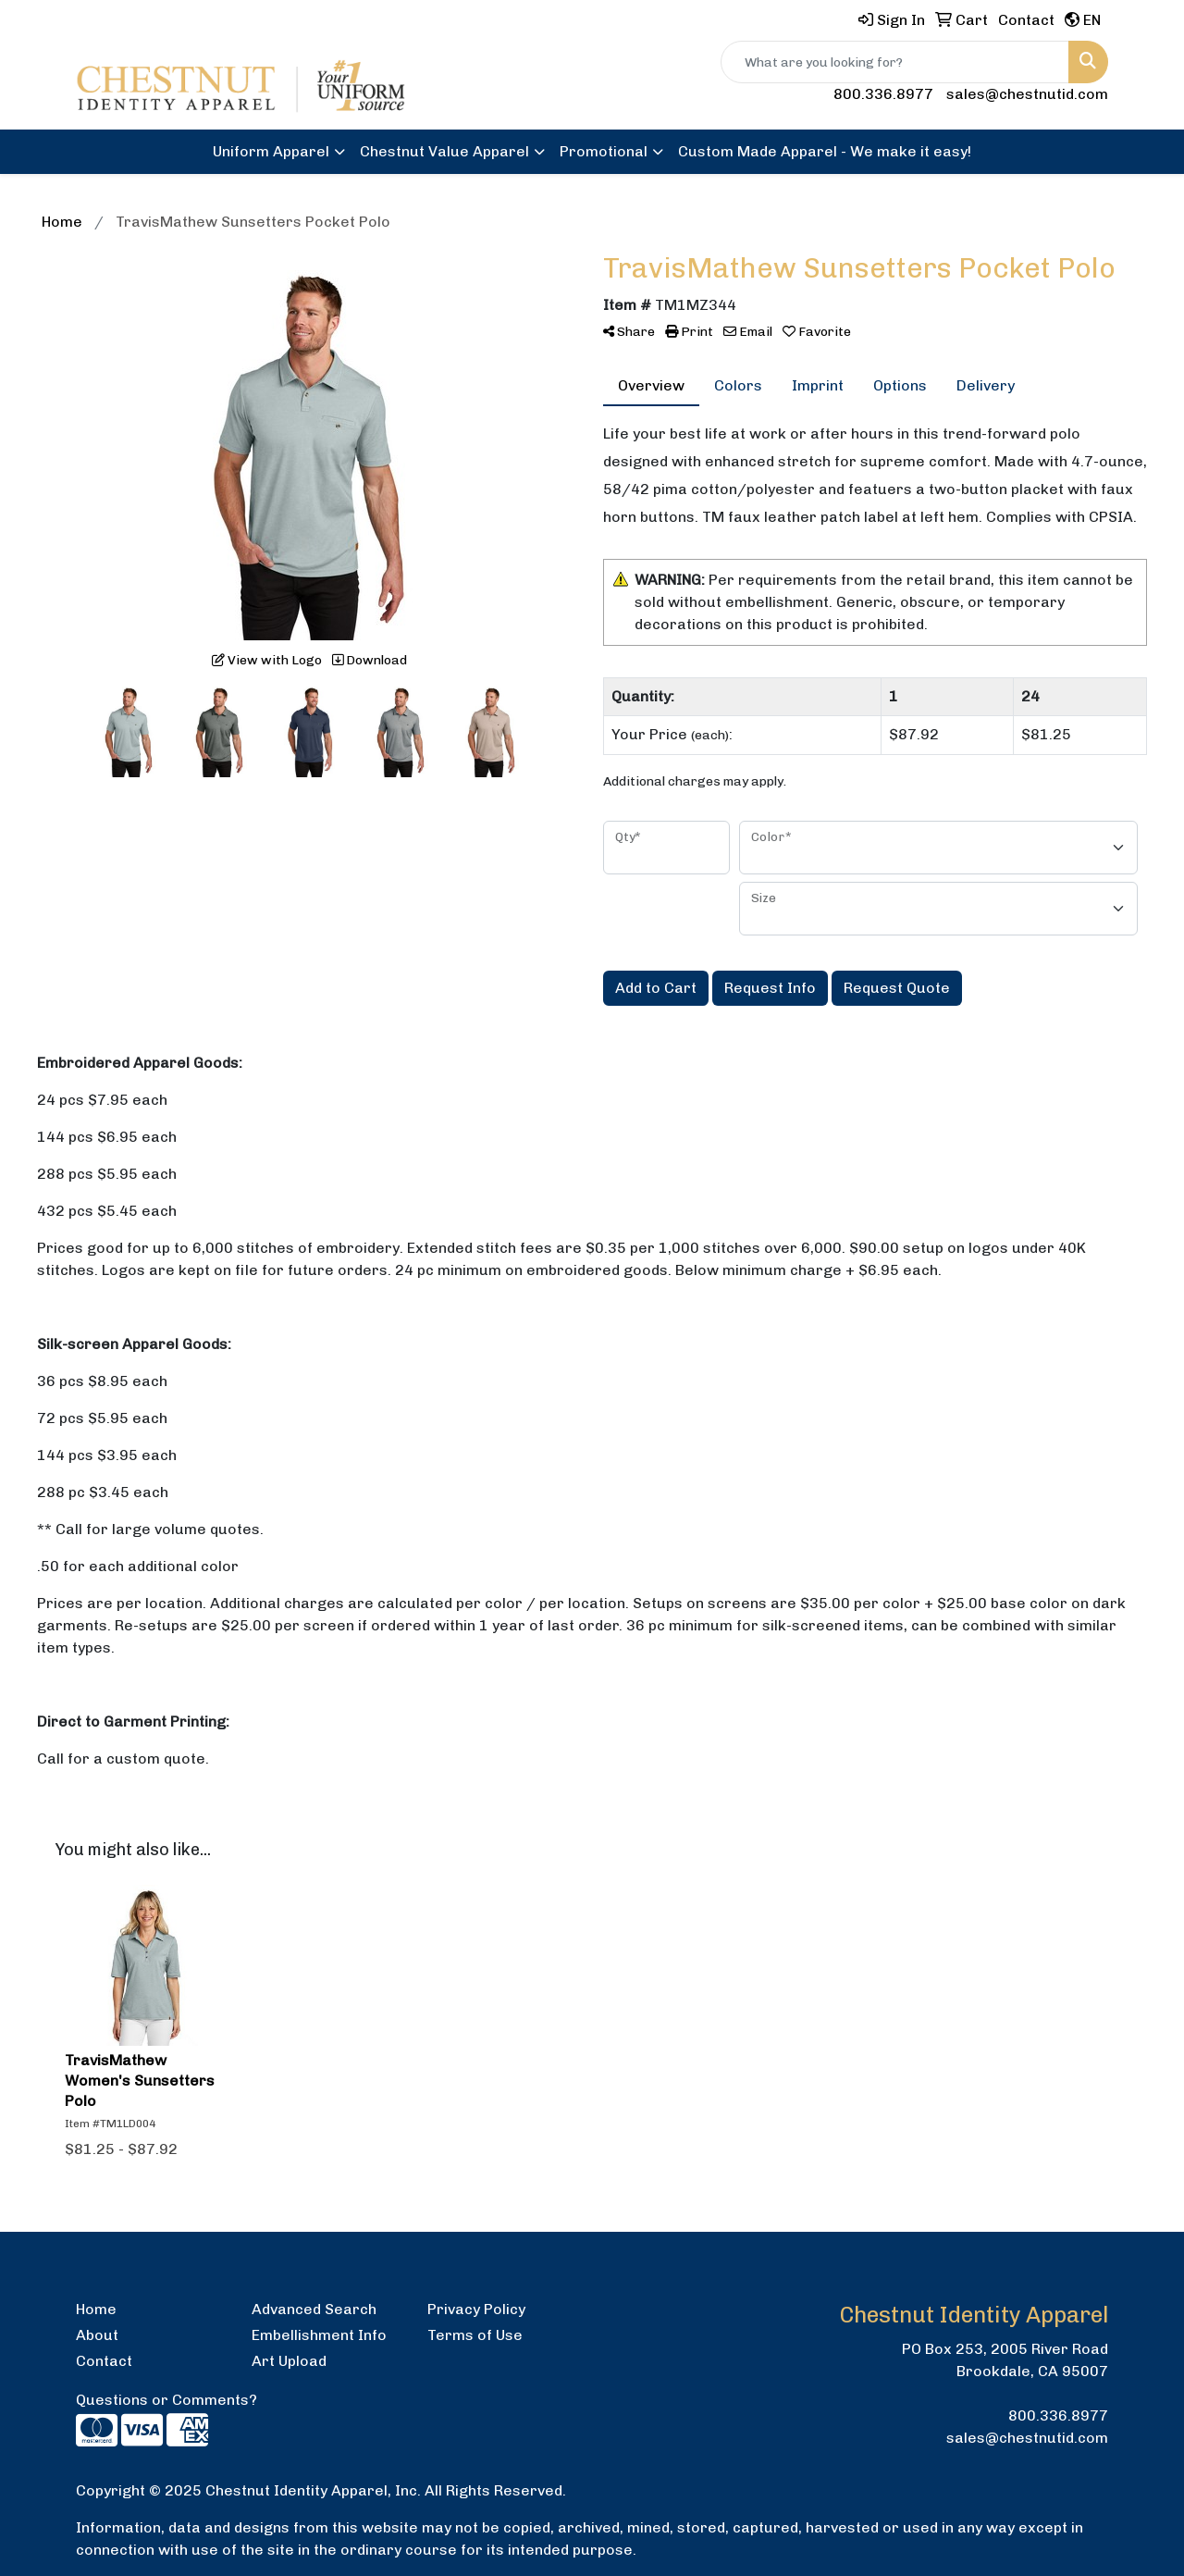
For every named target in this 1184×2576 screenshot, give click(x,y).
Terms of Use (475, 2335)
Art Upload (289, 2361)
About (97, 2335)
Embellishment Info (319, 2335)
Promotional (604, 151)
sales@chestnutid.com (1027, 94)
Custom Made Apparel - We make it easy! (824, 151)
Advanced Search (314, 2309)
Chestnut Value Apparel (444, 151)
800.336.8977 (883, 94)
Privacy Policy (476, 2309)
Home (96, 2309)
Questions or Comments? (166, 2400)
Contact (104, 2361)
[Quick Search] (895, 62)
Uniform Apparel (271, 151)
